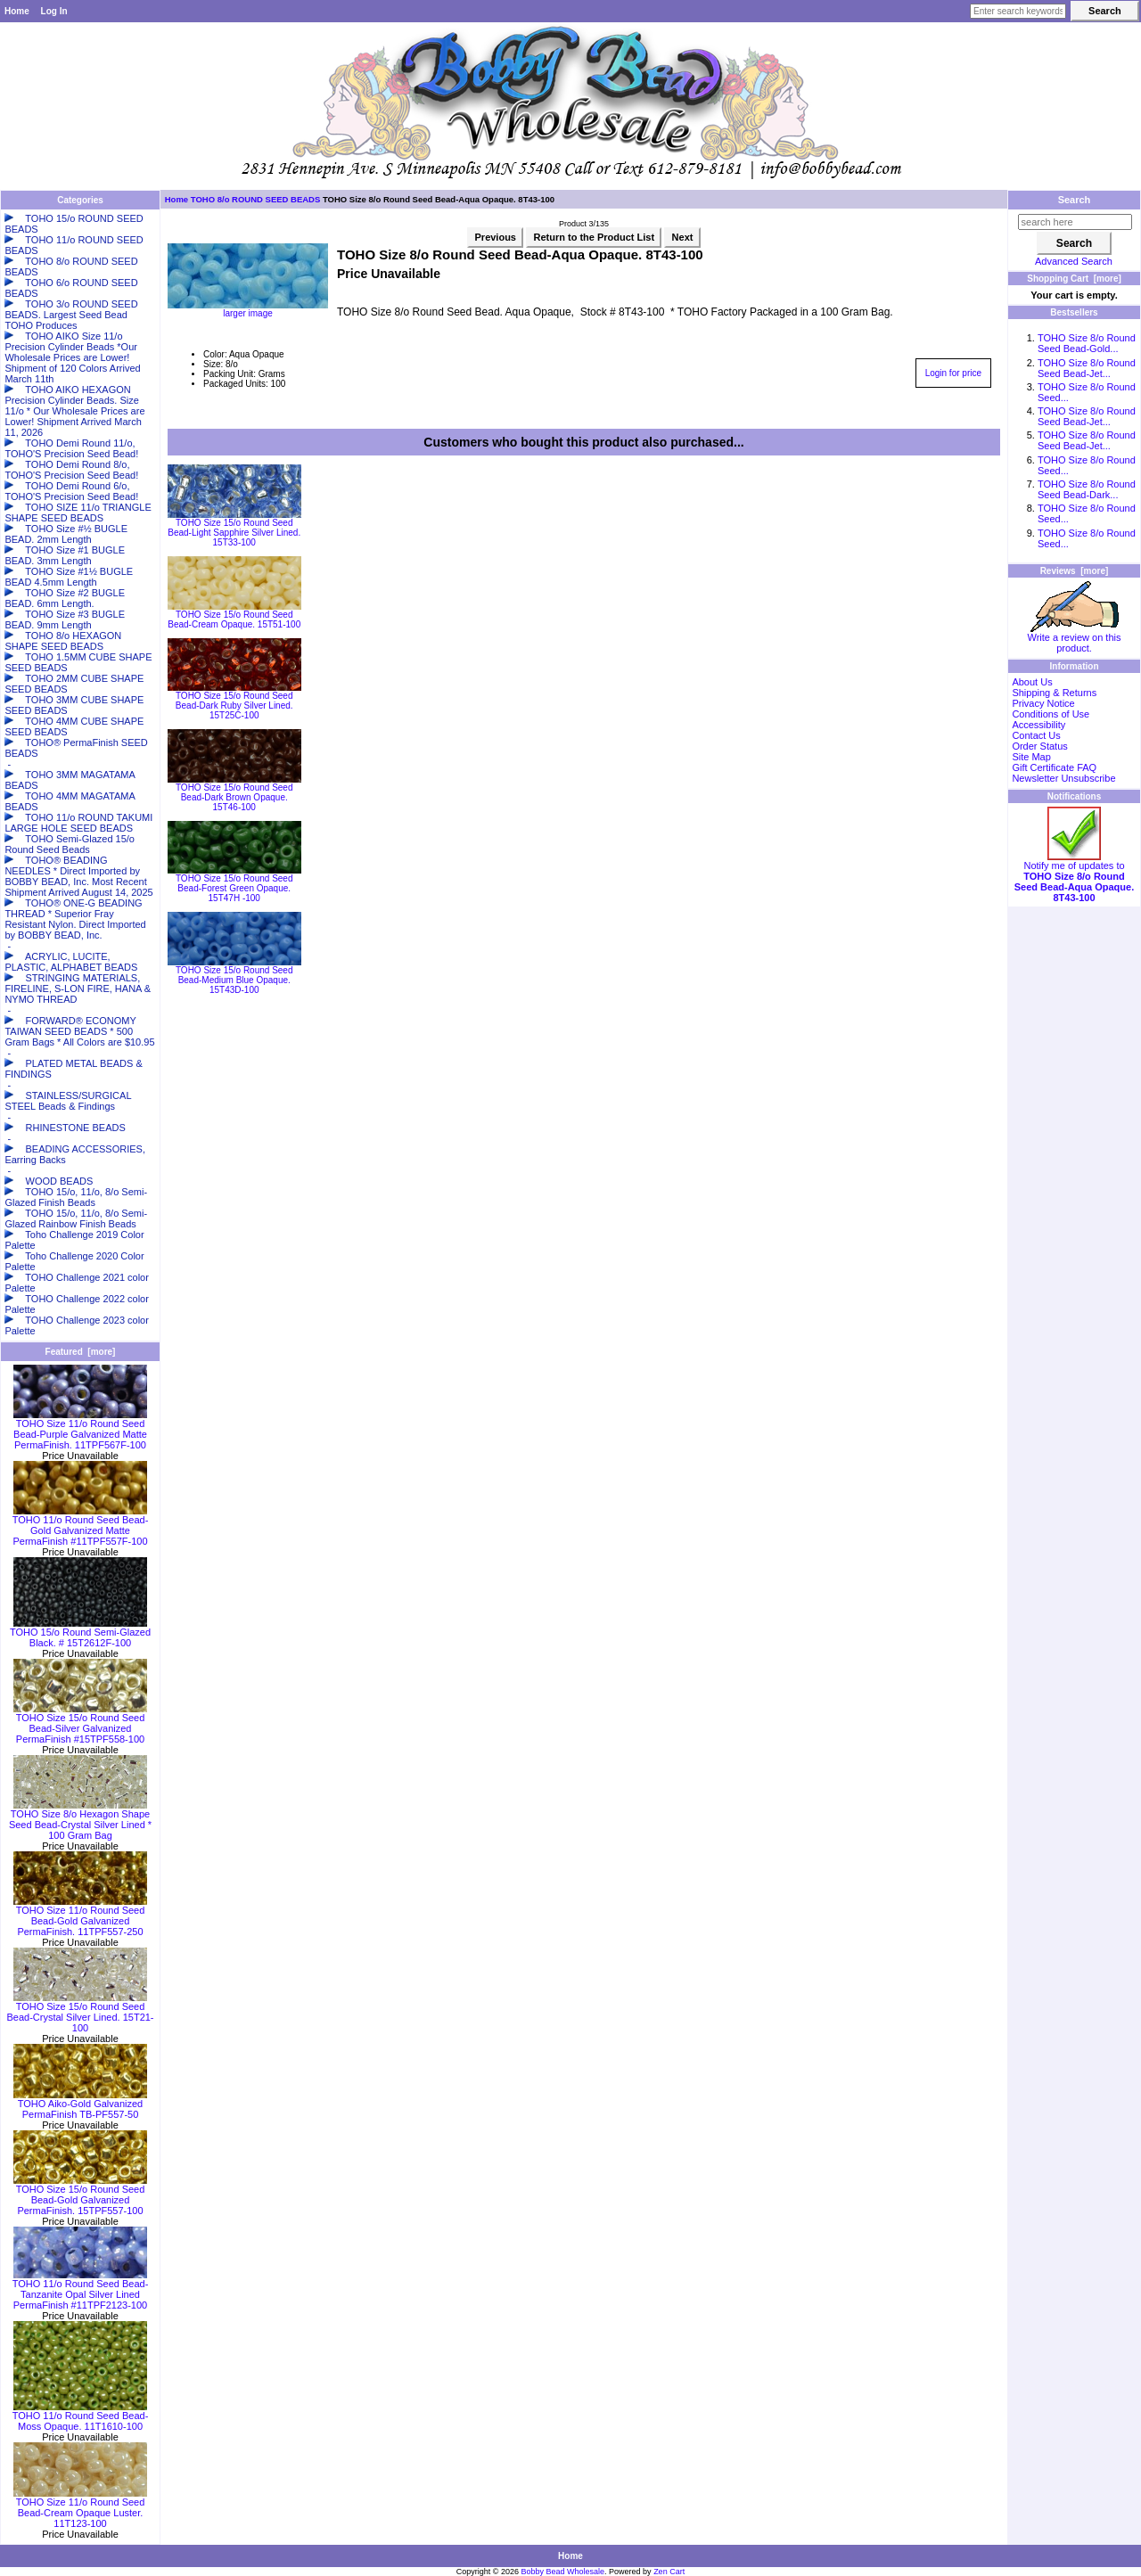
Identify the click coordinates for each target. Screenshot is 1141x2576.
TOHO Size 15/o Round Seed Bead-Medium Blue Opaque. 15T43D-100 (234, 980)
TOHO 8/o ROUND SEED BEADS (256, 199)
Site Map (1031, 756)
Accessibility (1038, 724)
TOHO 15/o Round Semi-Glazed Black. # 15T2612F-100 (80, 1633)
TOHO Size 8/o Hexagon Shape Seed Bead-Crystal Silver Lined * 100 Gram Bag (80, 1820)
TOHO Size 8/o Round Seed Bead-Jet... (1087, 368)
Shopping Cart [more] (1074, 278)
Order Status (1039, 746)
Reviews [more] (1074, 571)
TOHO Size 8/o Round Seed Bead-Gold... (1087, 343)
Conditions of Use (1050, 714)
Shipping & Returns (1054, 692)
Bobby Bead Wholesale (563, 2571)
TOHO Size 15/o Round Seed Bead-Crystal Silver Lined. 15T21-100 (79, 2012)
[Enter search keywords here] (1018, 11)
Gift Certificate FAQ (1054, 767)
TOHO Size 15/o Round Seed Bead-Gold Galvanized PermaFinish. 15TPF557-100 (80, 2195)
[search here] (1075, 222)
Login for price (953, 373)
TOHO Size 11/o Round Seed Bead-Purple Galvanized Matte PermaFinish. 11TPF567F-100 (80, 1429)
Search (1074, 199)
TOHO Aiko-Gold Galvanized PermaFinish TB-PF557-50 (80, 2104)
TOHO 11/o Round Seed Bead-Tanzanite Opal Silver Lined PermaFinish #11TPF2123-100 (80, 2289)
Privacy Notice (1043, 703)
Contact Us (1036, 735)
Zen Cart (669, 2571)
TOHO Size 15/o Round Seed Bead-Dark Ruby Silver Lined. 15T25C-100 (234, 705)
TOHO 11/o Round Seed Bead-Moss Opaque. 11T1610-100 (80, 2416)
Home (16, 11)
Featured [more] (80, 1352)
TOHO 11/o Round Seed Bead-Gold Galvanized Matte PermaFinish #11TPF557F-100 (80, 1525)
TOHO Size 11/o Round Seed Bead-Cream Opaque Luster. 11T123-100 (80, 2508)
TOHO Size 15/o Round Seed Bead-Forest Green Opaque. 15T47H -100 (234, 888)
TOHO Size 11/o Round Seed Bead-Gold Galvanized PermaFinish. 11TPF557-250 (80, 1916)
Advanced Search (1073, 261)
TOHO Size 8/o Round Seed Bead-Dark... (1087, 489)
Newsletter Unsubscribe (1063, 778)
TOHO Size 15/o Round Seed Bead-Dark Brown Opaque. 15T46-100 (234, 797)
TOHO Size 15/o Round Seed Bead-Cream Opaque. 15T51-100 (234, 619)
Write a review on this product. (1074, 638)
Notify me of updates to (1074, 877)
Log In (54, 11)
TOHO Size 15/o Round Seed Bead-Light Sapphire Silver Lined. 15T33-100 (234, 532)
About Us (1032, 682)
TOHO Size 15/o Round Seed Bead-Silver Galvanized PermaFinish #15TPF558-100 (80, 1723)
